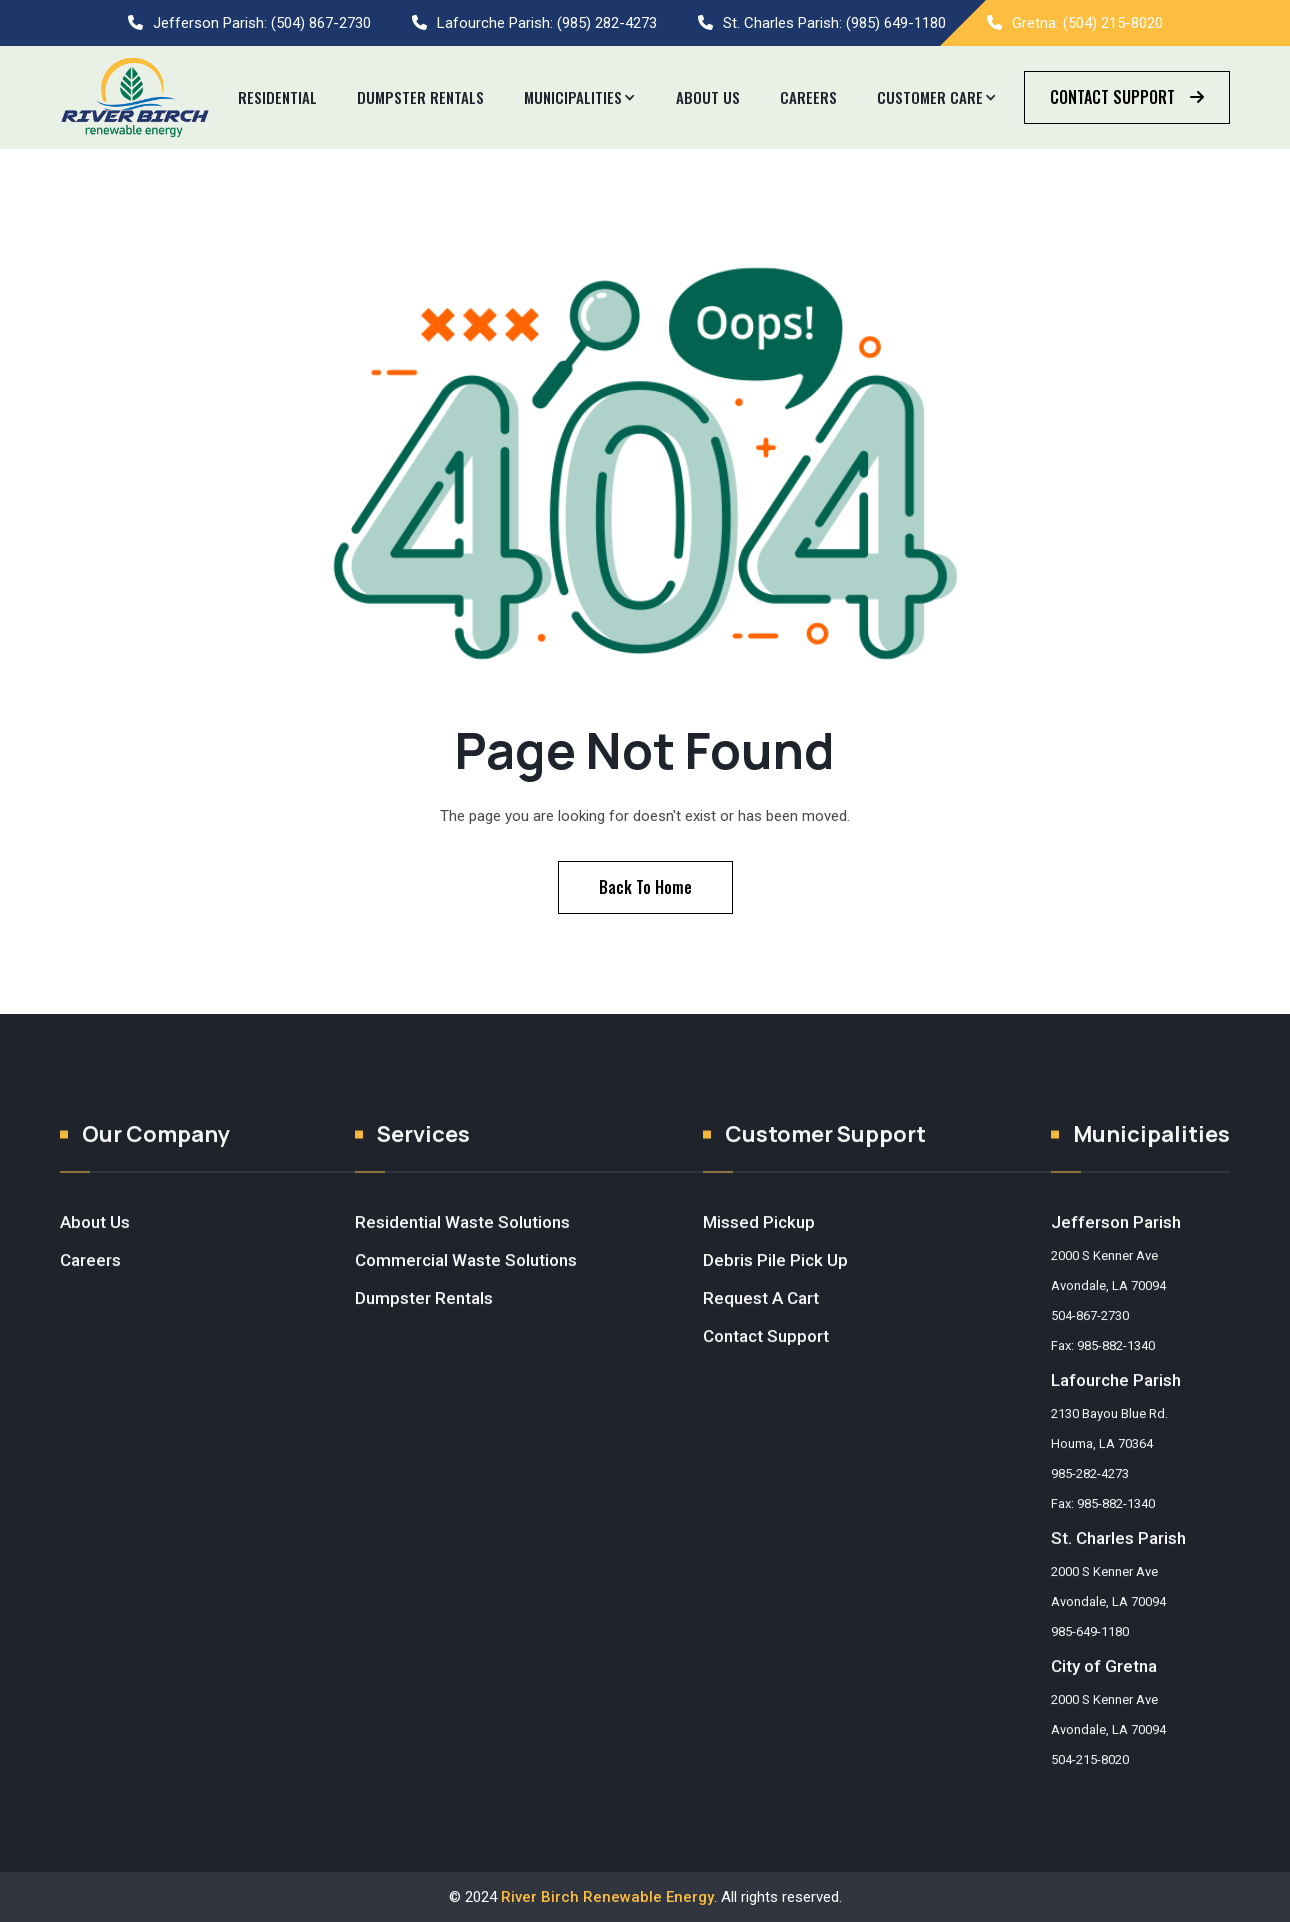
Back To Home (645, 887)
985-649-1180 (1090, 1650)
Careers (808, 97)
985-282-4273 (1090, 1492)
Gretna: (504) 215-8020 (1087, 23)
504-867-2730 (1090, 1334)
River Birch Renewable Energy (607, 1897)
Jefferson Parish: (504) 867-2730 (262, 23)
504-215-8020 (1090, 1778)
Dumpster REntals (420, 97)
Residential (277, 97)
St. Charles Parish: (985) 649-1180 (834, 23)
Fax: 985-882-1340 (1103, 1364)
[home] (135, 97)
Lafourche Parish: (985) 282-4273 (547, 23)
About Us (708, 97)
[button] (580, 98)
